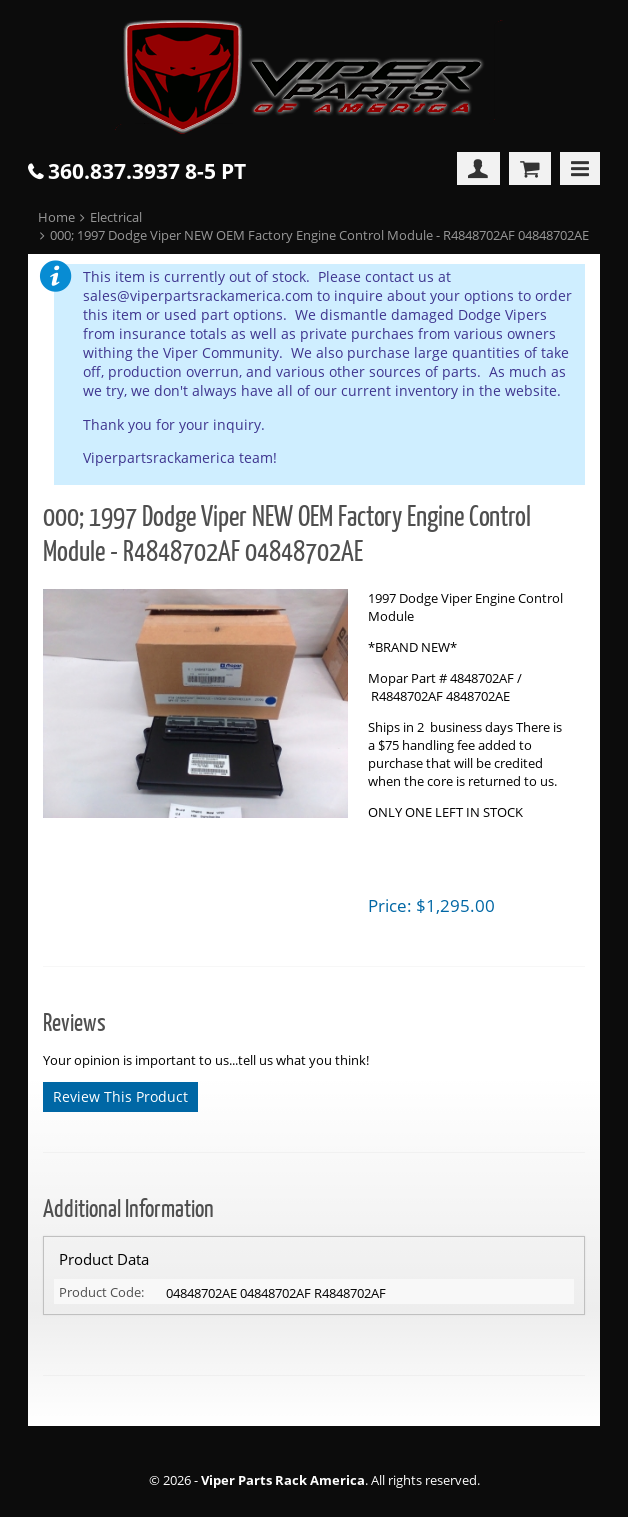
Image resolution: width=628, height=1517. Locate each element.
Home (56, 217)
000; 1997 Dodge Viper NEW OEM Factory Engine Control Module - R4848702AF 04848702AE (319, 235)
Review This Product (120, 1096)
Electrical (116, 217)
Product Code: (101, 1292)
